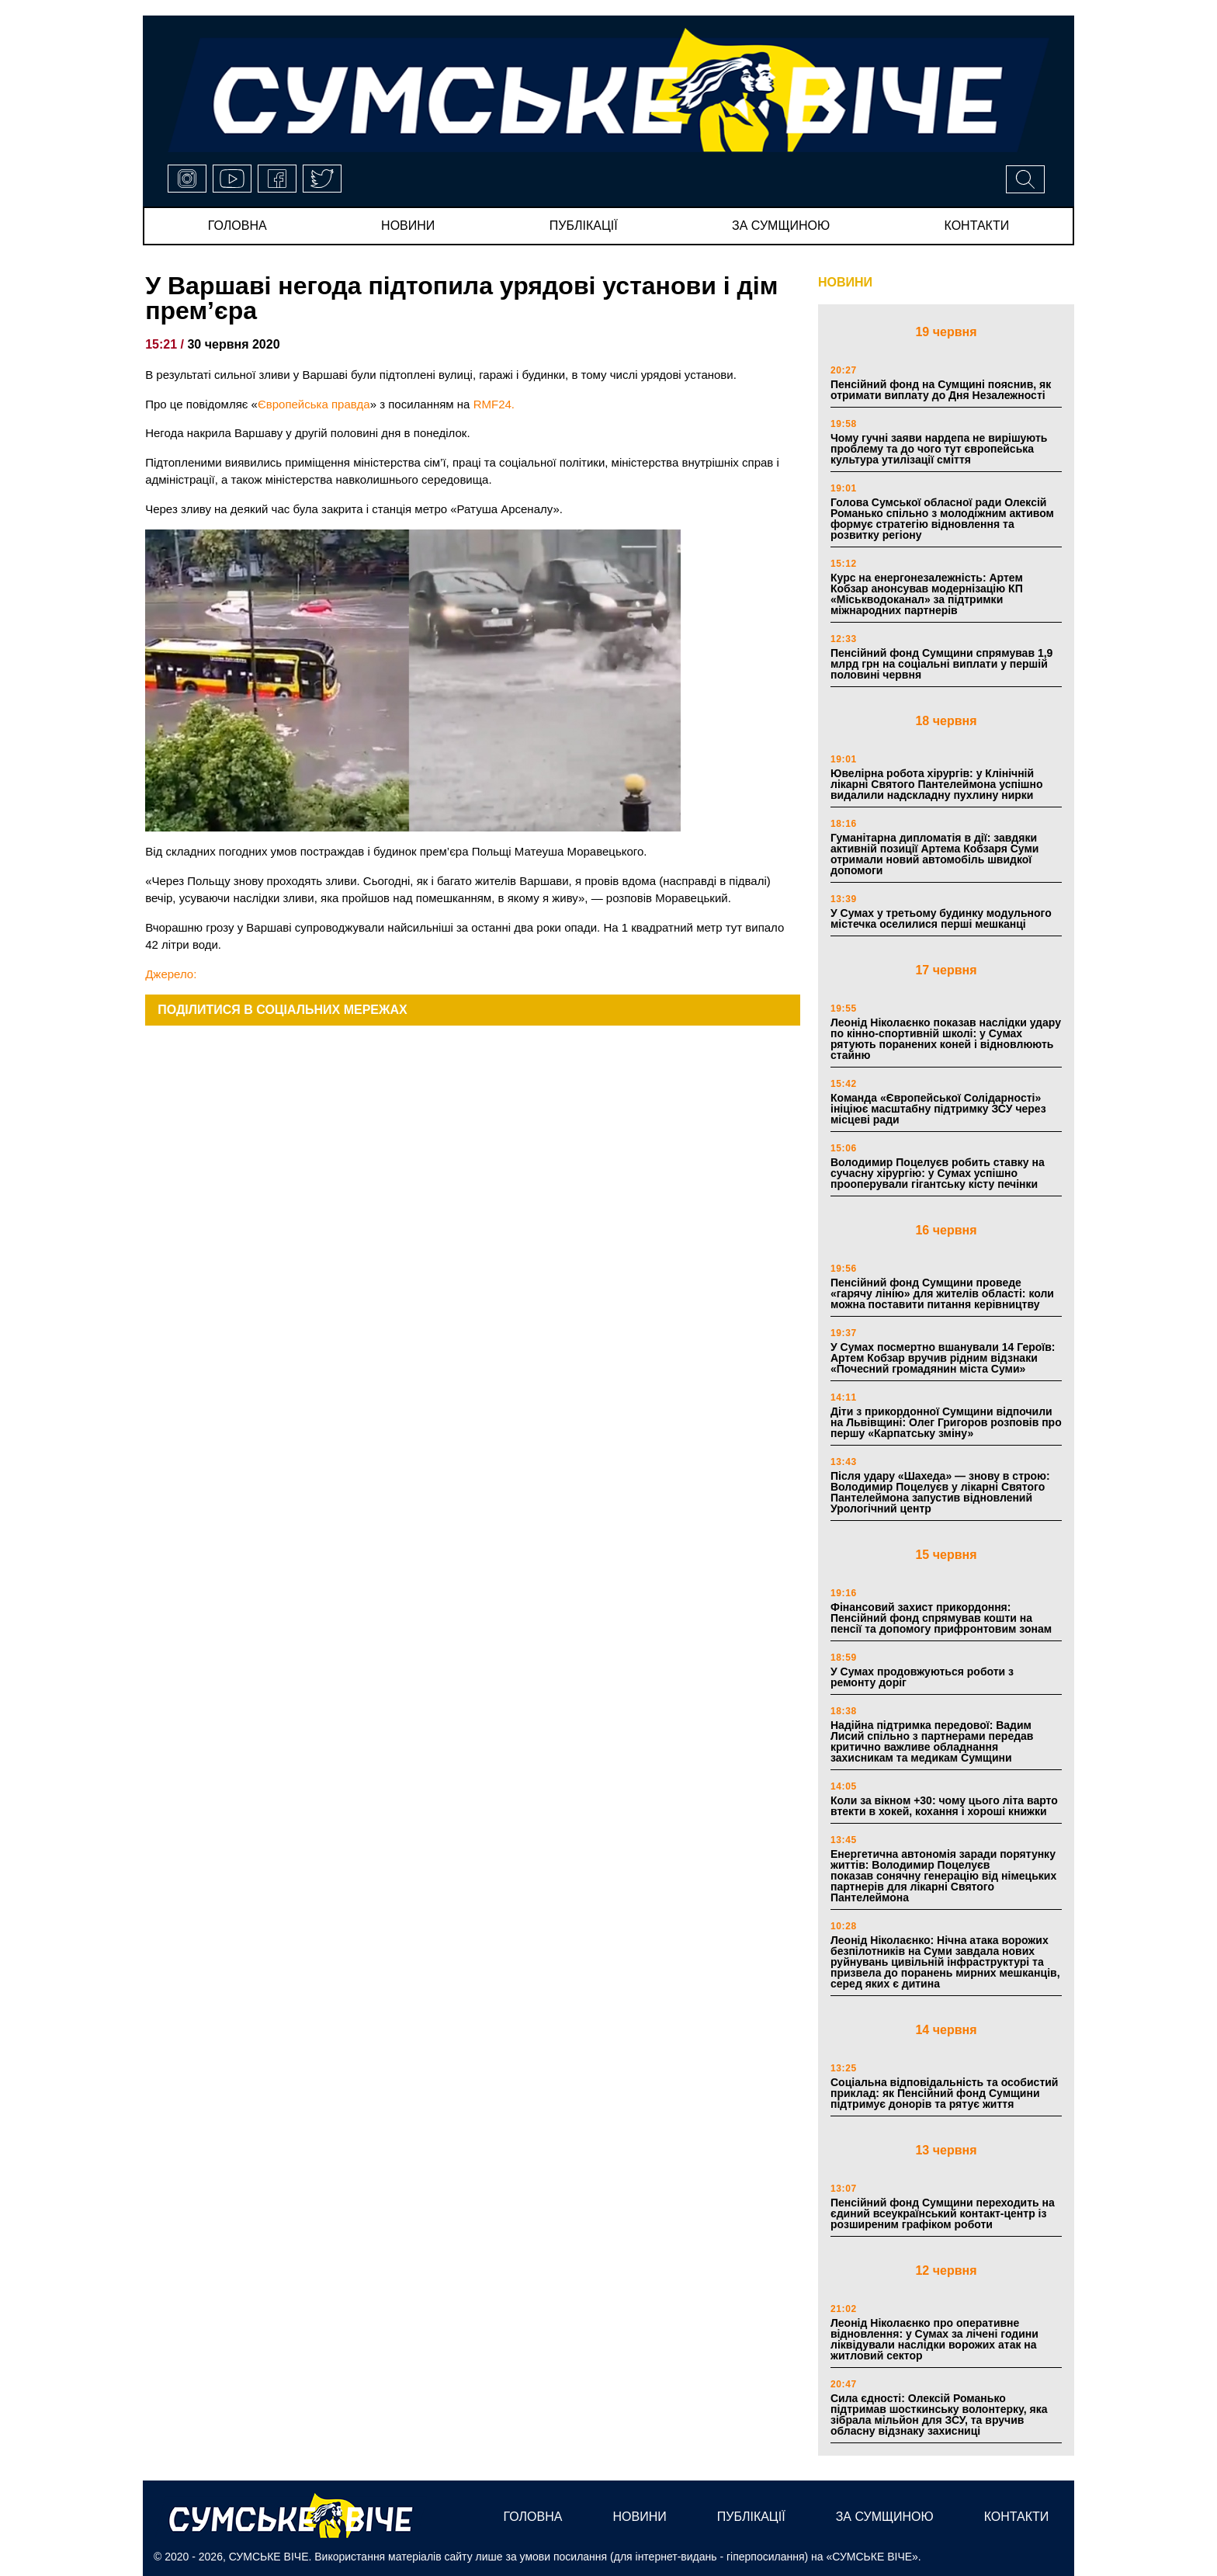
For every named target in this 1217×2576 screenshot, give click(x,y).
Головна (237, 225)
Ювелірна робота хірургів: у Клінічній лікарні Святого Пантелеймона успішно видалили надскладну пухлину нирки (936, 784)
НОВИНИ (845, 282)
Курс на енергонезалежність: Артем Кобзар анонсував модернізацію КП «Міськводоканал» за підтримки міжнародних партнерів (926, 593)
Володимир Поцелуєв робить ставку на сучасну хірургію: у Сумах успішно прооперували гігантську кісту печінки (937, 1173)
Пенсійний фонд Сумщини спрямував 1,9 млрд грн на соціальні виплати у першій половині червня (941, 664)
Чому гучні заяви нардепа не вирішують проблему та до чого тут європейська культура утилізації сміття (938, 449)
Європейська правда (314, 404)
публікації (584, 225)
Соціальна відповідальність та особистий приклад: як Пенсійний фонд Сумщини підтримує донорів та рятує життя (944, 2093)
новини (408, 225)
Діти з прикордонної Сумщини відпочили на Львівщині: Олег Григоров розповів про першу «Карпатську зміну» (946, 1422)
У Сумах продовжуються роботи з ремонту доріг (922, 1677)
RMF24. (494, 404)
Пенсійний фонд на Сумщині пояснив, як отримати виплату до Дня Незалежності (940, 389)
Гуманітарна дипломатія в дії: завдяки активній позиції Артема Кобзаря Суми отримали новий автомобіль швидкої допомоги (934, 854)
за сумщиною (781, 225)
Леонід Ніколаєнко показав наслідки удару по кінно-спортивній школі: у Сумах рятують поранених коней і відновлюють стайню (945, 1038)
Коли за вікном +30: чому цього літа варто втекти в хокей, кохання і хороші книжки (944, 1805)
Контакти (977, 225)
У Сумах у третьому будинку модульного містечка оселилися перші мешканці (941, 918)
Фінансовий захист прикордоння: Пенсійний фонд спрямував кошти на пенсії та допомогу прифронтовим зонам (941, 1618)
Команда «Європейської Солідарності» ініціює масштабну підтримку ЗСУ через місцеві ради (938, 1109)
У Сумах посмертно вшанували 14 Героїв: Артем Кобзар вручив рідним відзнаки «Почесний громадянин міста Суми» (943, 1358)
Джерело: (170, 974)
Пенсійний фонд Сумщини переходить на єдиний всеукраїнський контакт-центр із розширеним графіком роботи (942, 2213)
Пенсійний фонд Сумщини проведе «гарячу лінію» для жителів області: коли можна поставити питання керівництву (942, 1293)
